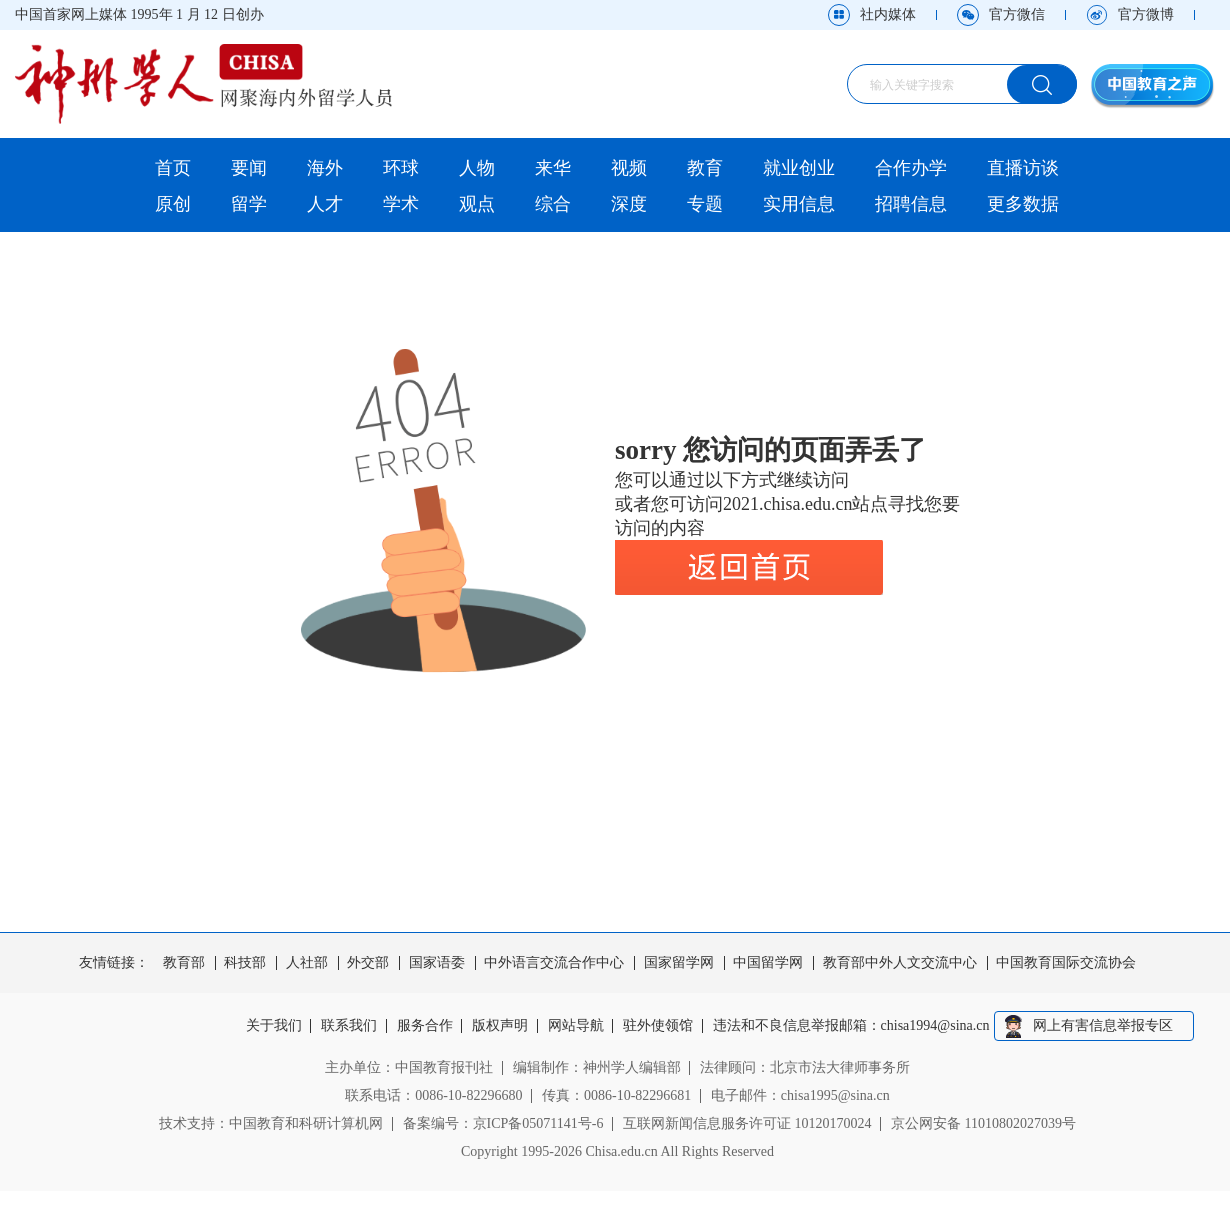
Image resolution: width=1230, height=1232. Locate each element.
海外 (325, 168)
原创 (173, 204)
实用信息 (799, 204)
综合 (553, 204)
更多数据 (1023, 204)
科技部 (245, 963)
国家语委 (437, 963)
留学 (249, 204)
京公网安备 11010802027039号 (983, 1123)
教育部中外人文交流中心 (900, 963)
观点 (477, 204)
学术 (401, 204)
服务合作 (425, 1026)
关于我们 (274, 1026)
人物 (477, 168)
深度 (629, 204)
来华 (553, 168)
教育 (705, 168)
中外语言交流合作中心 (554, 963)
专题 (705, 204)
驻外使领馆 (658, 1026)
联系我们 (349, 1026)
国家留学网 (679, 963)
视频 (629, 168)
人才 (325, 204)
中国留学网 (768, 963)
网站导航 (576, 1026)
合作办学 (911, 168)
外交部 (368, 963)
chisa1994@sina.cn (935, 1026)
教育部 (184, 963)
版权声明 (500, 1026)
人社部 (307, 963)
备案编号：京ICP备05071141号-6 (503, 1123)
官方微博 (1146, 14)
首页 (173, 168)
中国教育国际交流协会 (1066, 963)
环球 (401, 168)
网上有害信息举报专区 (1103, 1025)
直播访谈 (1023, 168)
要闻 (249, 168)
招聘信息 (911, 204)
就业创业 (799, 168)
